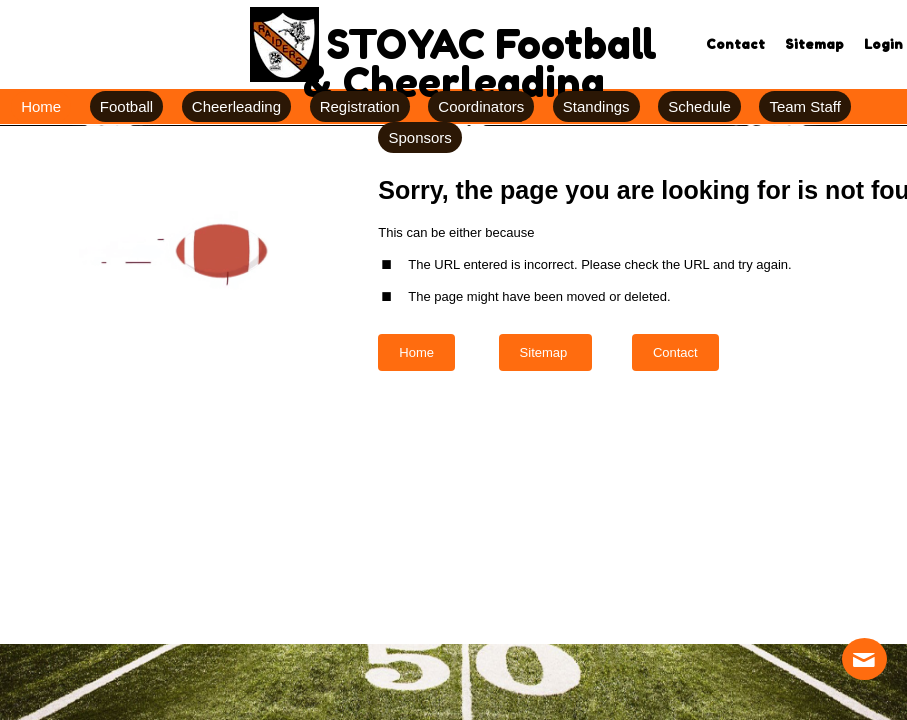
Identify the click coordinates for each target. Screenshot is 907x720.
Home (416, 352)
